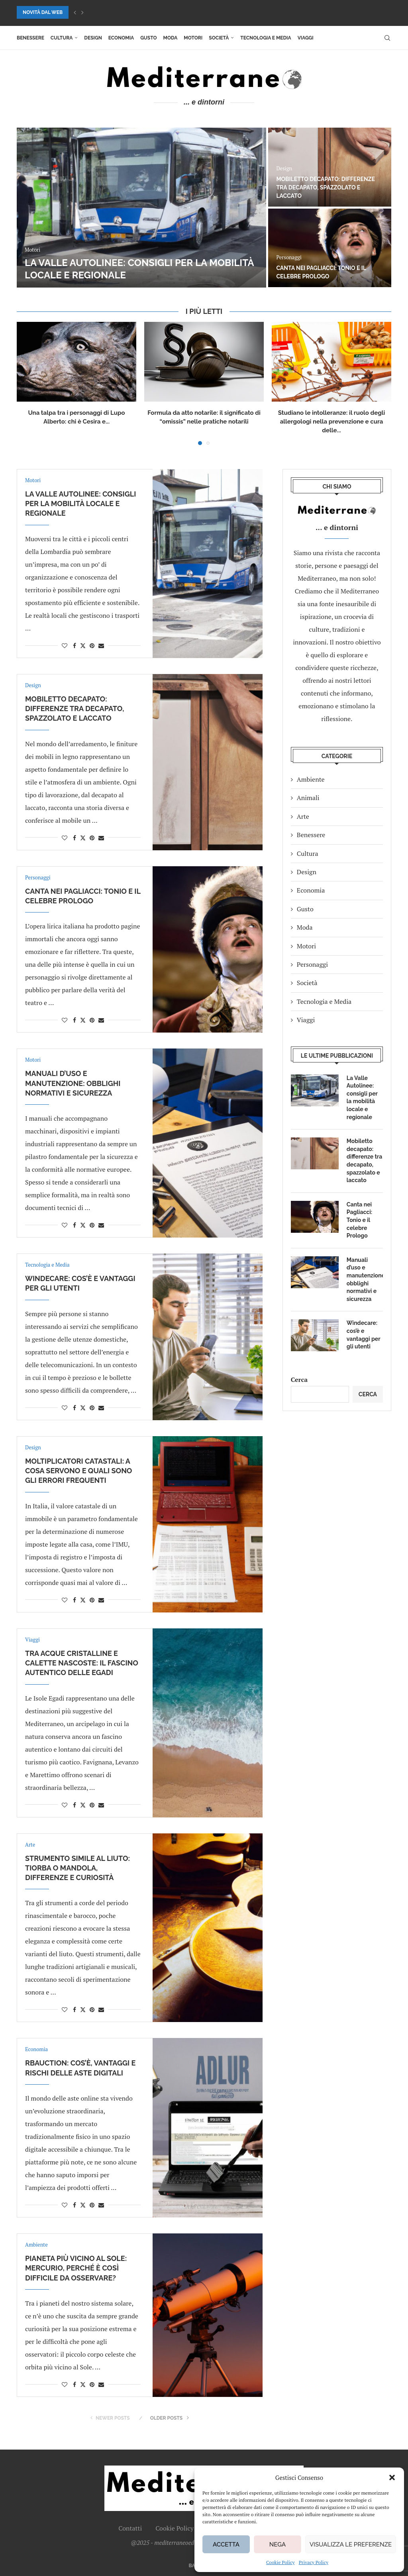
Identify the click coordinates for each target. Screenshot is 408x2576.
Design (93, 38)
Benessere (30, 38)
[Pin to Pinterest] (92, 645)
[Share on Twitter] (83, 645)
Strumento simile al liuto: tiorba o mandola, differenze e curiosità (77, 1868)
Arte (303, 816)
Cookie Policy (280, 2562)
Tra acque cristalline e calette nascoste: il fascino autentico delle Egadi (81, 1663)
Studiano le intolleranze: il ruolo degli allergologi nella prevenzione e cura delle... (331, 421)
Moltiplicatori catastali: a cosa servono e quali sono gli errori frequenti (78, 1471)
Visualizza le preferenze (351, 2544)
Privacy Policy (313, 2562)
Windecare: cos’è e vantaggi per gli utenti (363, 1335)
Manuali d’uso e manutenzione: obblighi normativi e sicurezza (72, 1083)
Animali (308, 797)
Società (219, 38)
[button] (392, 2477)
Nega (277, 2544)
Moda (170, 38)
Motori (193, 38)
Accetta (226, 2544)
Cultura (62, 38)
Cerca (299, 1379)
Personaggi (312, 964)
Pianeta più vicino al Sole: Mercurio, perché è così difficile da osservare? (76, 2268)
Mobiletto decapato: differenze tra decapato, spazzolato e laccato (325, 187)
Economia (121, 38)
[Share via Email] (101, 645)
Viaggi (306, 38)
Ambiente (311, 779)
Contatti (130, 2528)
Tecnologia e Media (265, 38)
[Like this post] (64, 645)
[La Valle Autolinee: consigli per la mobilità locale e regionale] (141, 208)
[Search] (387, 37)
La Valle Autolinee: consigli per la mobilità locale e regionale (80, 504)
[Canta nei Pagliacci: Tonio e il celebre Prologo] (329, 248)
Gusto (148, 38)
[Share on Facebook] (74, 645)
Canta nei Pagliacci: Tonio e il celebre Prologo (359, 1220)
